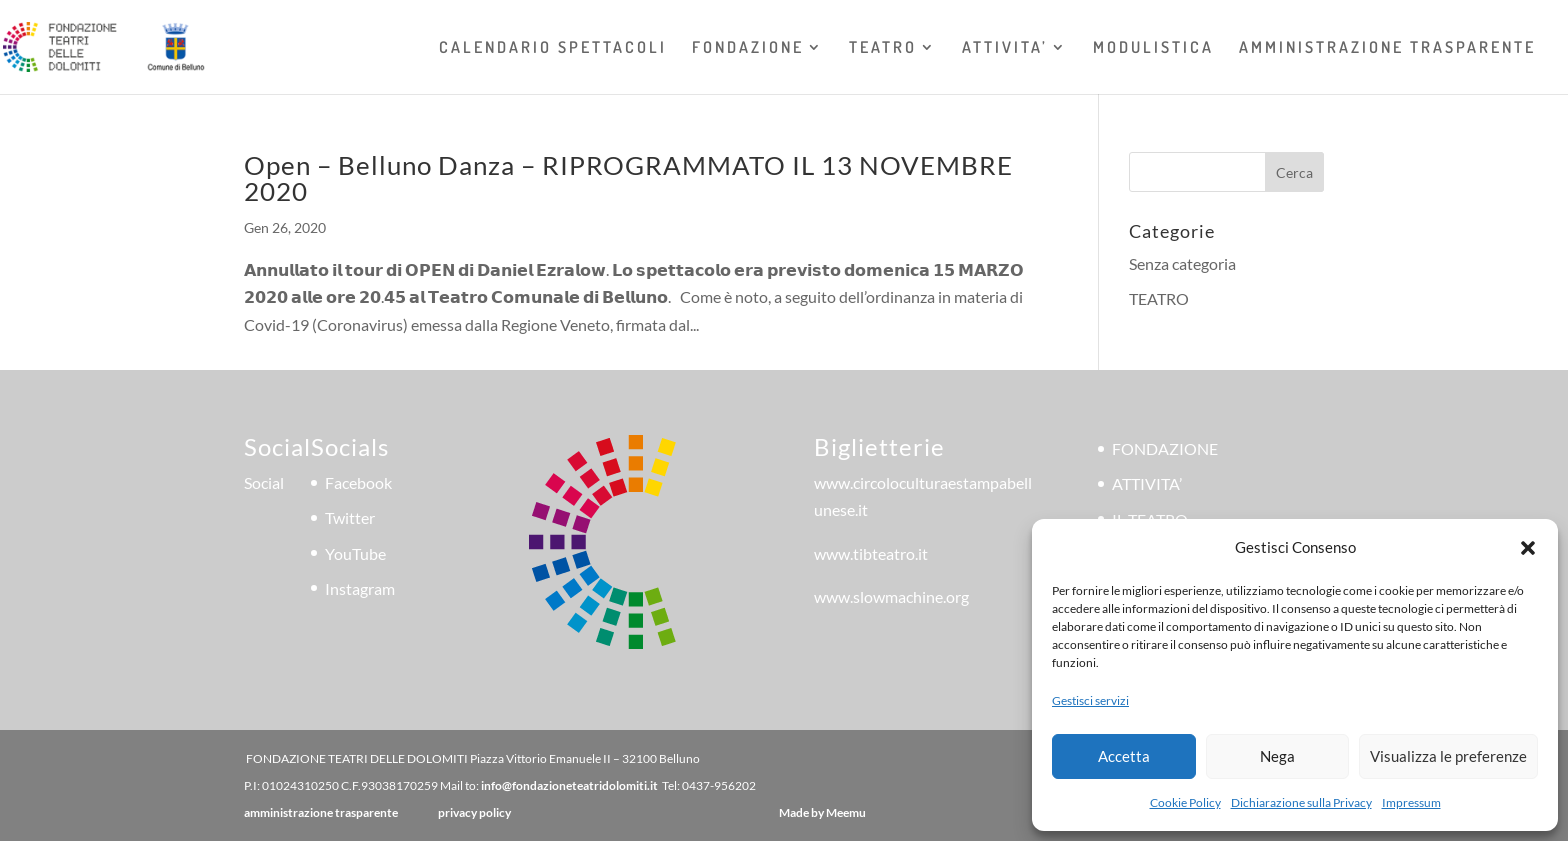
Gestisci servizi (1090, 700)
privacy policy (474, 812)
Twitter (350, 517)
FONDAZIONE (748, 48)
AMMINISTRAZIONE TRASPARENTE (1387, 48)
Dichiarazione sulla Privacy (1301, 802)
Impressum (1411, 802)
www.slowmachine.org (891, 596)
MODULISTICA (1153, 48)
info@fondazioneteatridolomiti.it (569, 785)
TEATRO (883, 48)
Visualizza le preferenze (1448, 756)
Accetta (1124, 756)
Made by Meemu (822, 812)
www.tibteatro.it (871, 553)
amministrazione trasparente (321, 812)
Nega (1277, 756)
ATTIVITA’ (1005, 48)
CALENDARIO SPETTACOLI (553, 48)
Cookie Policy (1185, 802)
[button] (1528, 548)
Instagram (360, 588)
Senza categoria (1182, 263)
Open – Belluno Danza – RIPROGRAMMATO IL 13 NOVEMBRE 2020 (628, 178)
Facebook (358, 482)
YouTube (355, 553)
